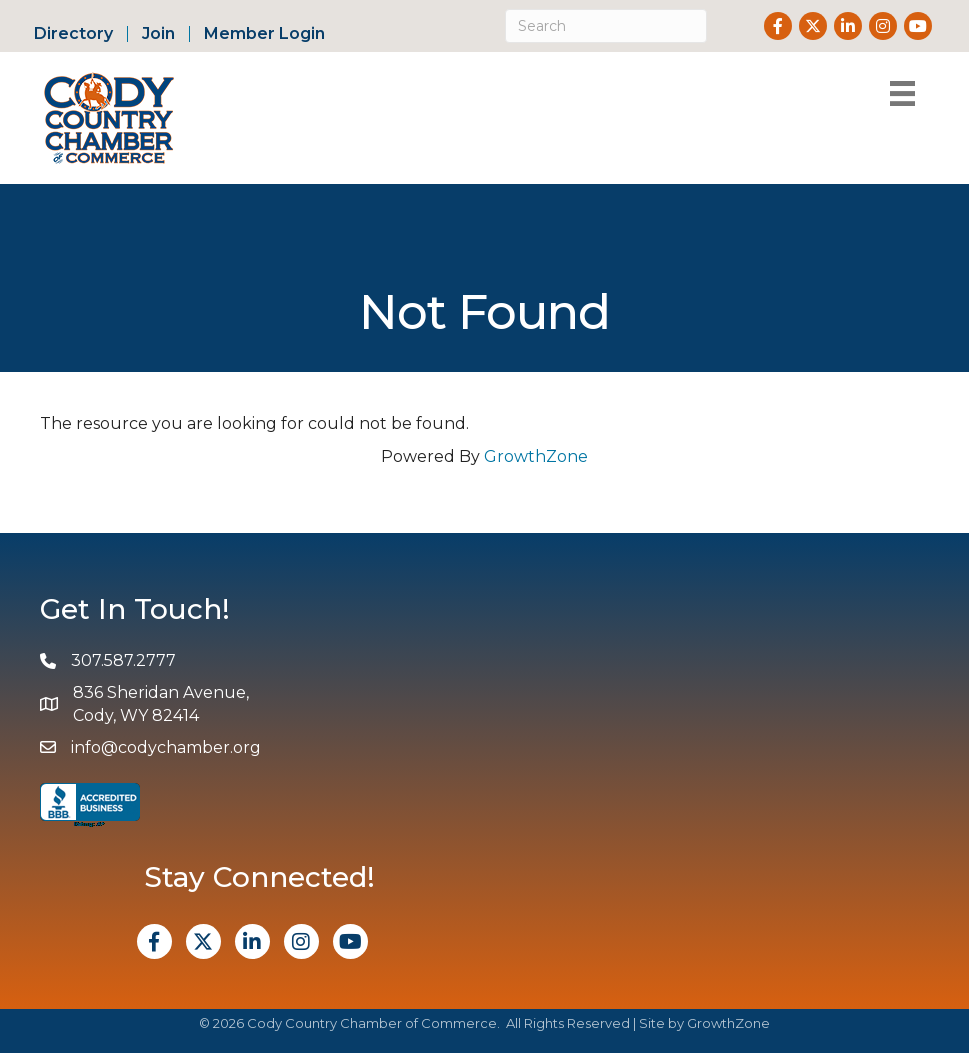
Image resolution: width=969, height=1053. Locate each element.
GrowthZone (536, 456)
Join (158, 34)
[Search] (606, 26)
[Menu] (902, 93)
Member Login (264, 34)
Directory (73, 34)
